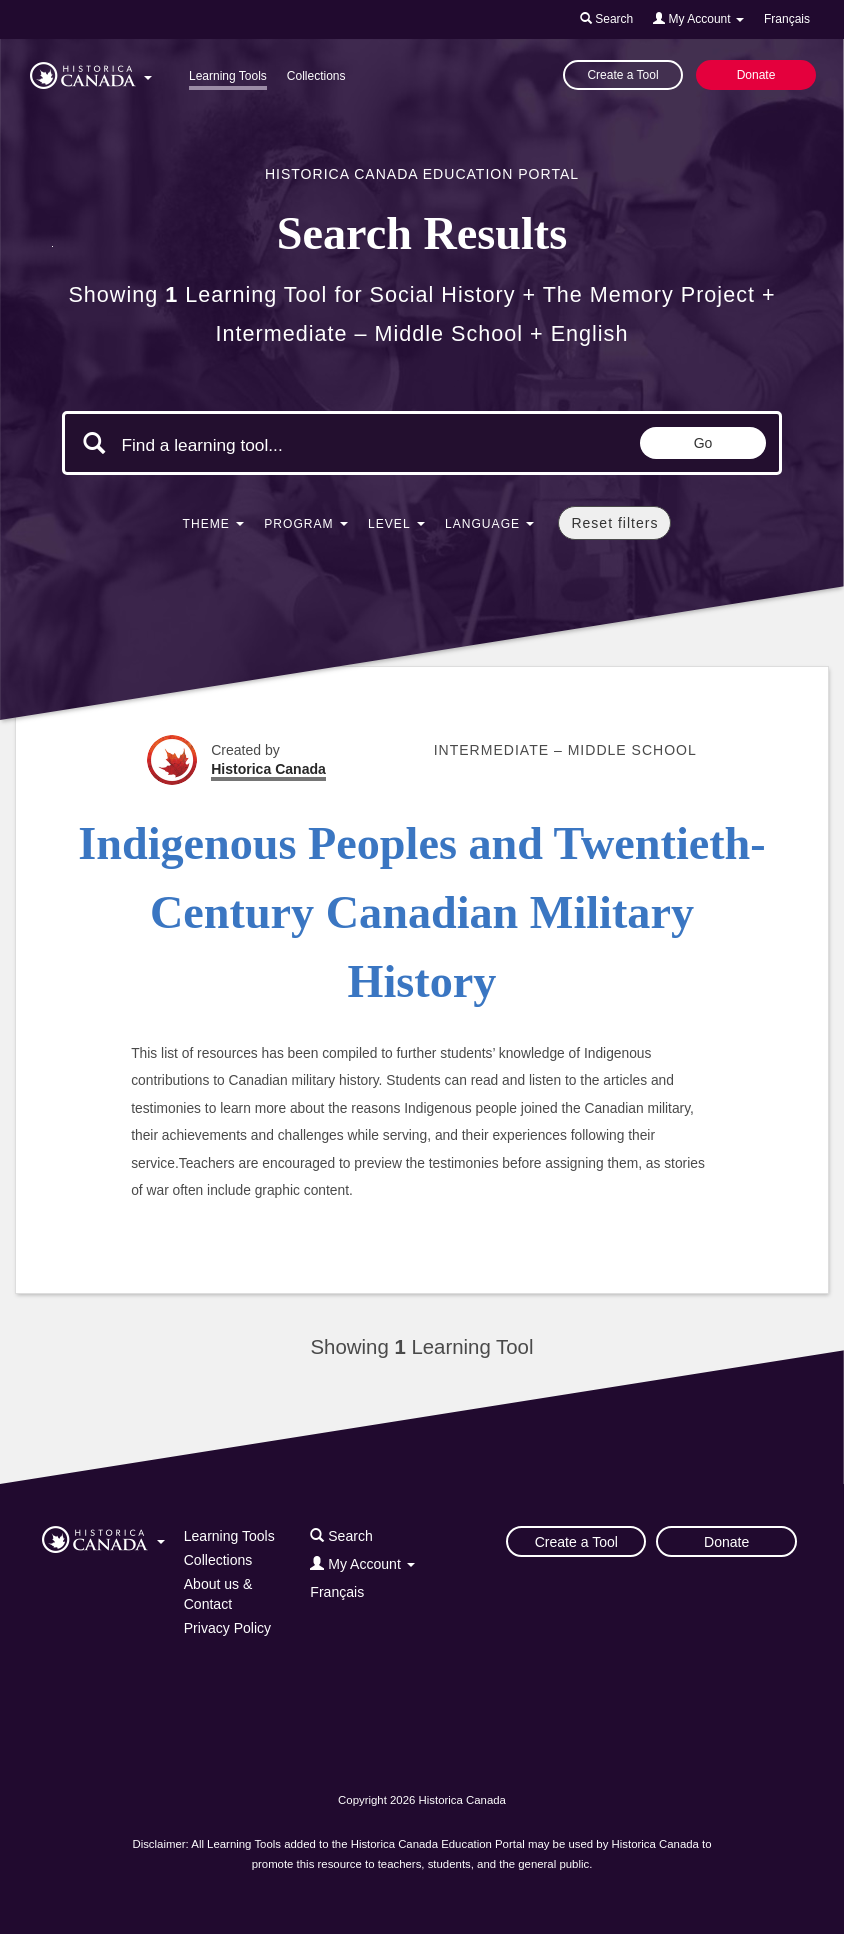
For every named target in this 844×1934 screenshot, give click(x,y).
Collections (316, 76)
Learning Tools (228, 76)
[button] (91, 72)
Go (703, 443)
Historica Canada (268, 769)
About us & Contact (218, 1594)
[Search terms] (290, 445)
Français (787, 19)
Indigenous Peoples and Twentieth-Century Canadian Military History (421, 913)
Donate (756, 75)
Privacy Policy (227, 1628)
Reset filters (614, 523)
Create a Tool (622, 75)
